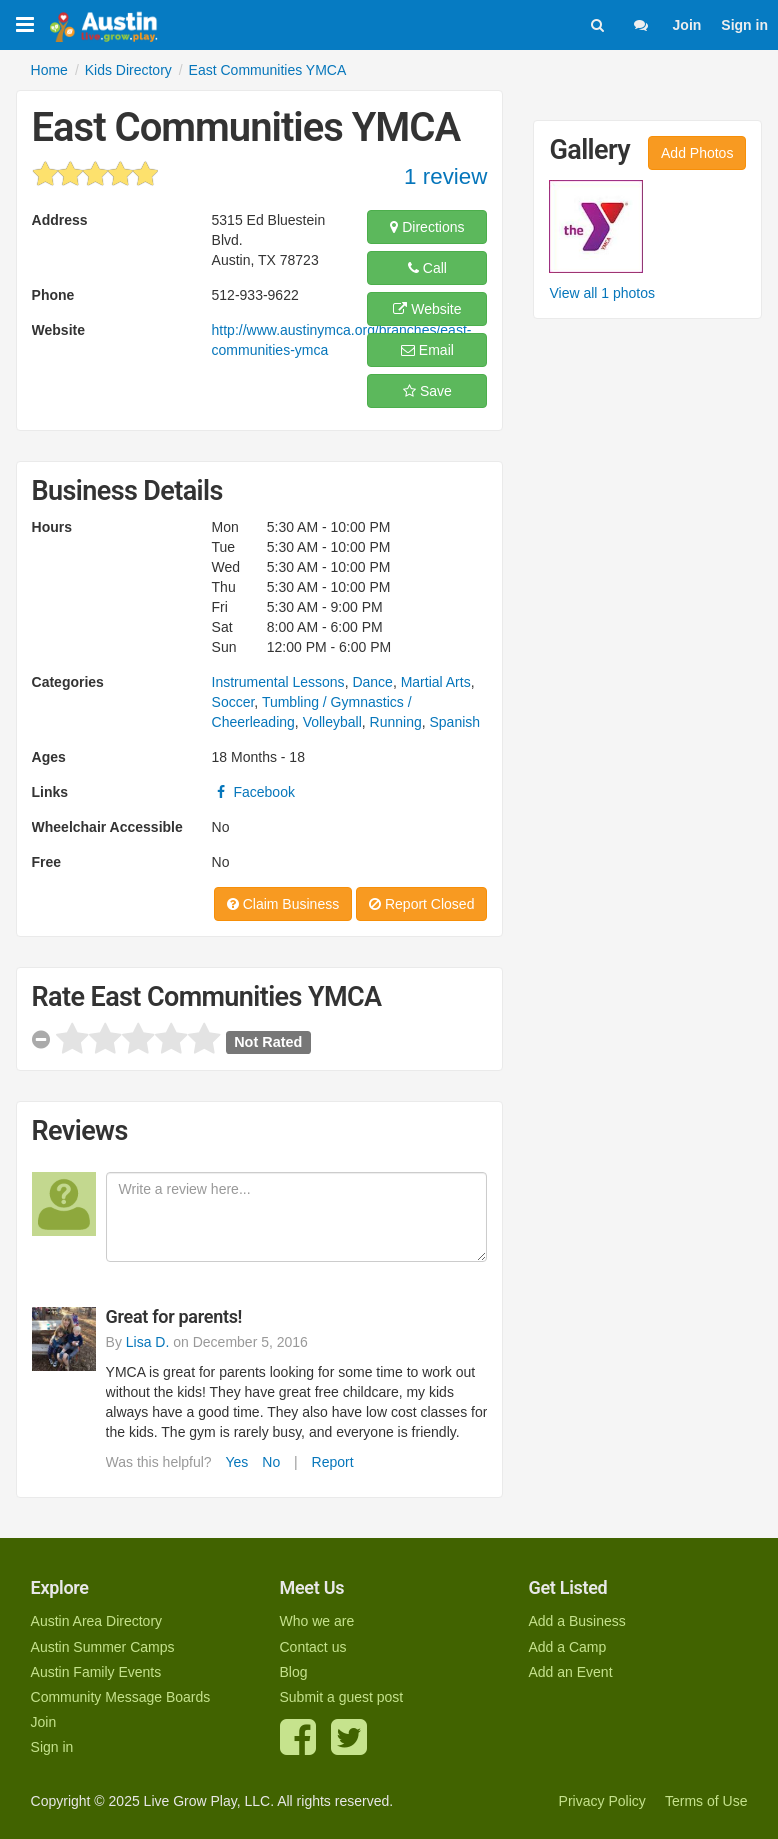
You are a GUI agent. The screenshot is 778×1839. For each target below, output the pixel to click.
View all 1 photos (602, 293)
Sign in (744, 25)
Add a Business (576, 1621)
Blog (294, 1672)
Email (427, 350)
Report (333, 1462)
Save (427, 391)
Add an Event (570, 1672)
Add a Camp (567, 1647)
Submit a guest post (342, 1697)
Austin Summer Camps (103, 1647)
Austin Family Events (96, 1672)
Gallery (589, 150)
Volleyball (332, 722)
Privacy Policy (602, 1801)
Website (427, 309)
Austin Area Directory (97, 1621)
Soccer (233, 702)
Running (396, 722)
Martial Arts (436, 682)
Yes (237, 1462)
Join (687, 25)
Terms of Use (706, 1801)
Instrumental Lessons (278, 682)
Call (427, 268)
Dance (372, 682)
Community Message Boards (121, 1697)
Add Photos (697, 153)
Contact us (313, 1647)
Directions (427, 227)
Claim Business (283, 904)
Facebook (253, 792)
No (271, 1462)
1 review (445, 176)
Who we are (317, 1621)
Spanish (455, 722)
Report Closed (421, 904)
